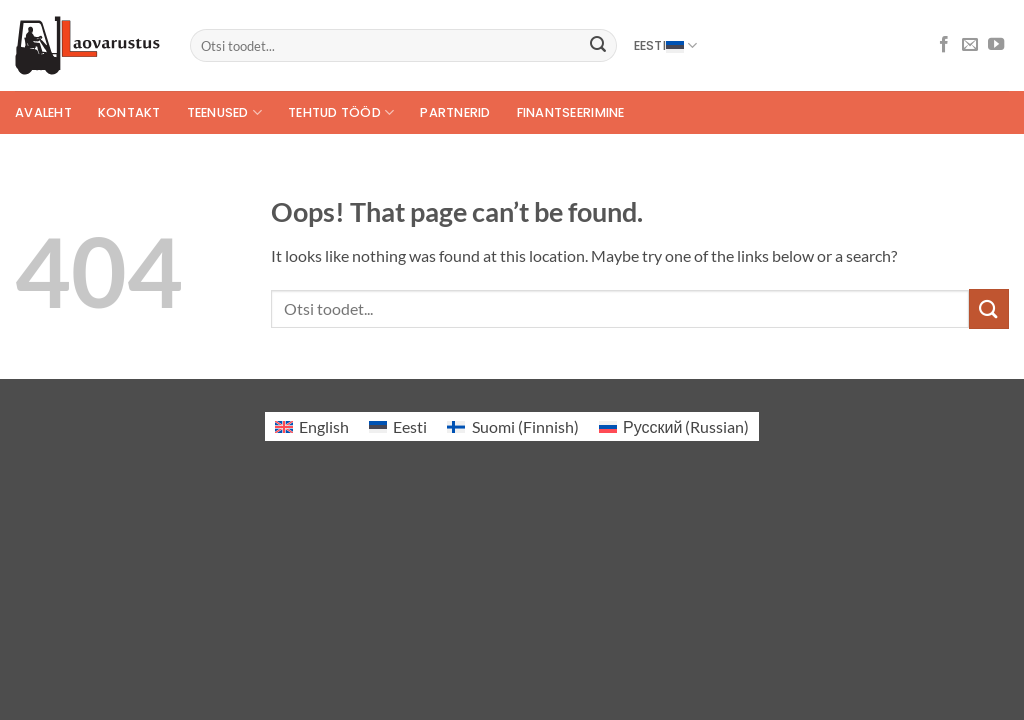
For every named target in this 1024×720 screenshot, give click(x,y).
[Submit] (598, 46)
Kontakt (129, 112)
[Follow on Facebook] (944, 45)
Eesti (666, 45)
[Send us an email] (970, 45)
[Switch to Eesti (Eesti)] (398, 426)
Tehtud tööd (341, 112)
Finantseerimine (571, 112)
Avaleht (43, 112)
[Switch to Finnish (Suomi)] (512, 426)
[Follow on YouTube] (996, 45)
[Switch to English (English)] (312, 426)
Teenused (225, 112)
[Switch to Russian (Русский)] (674, 426)
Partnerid (455, 112)
